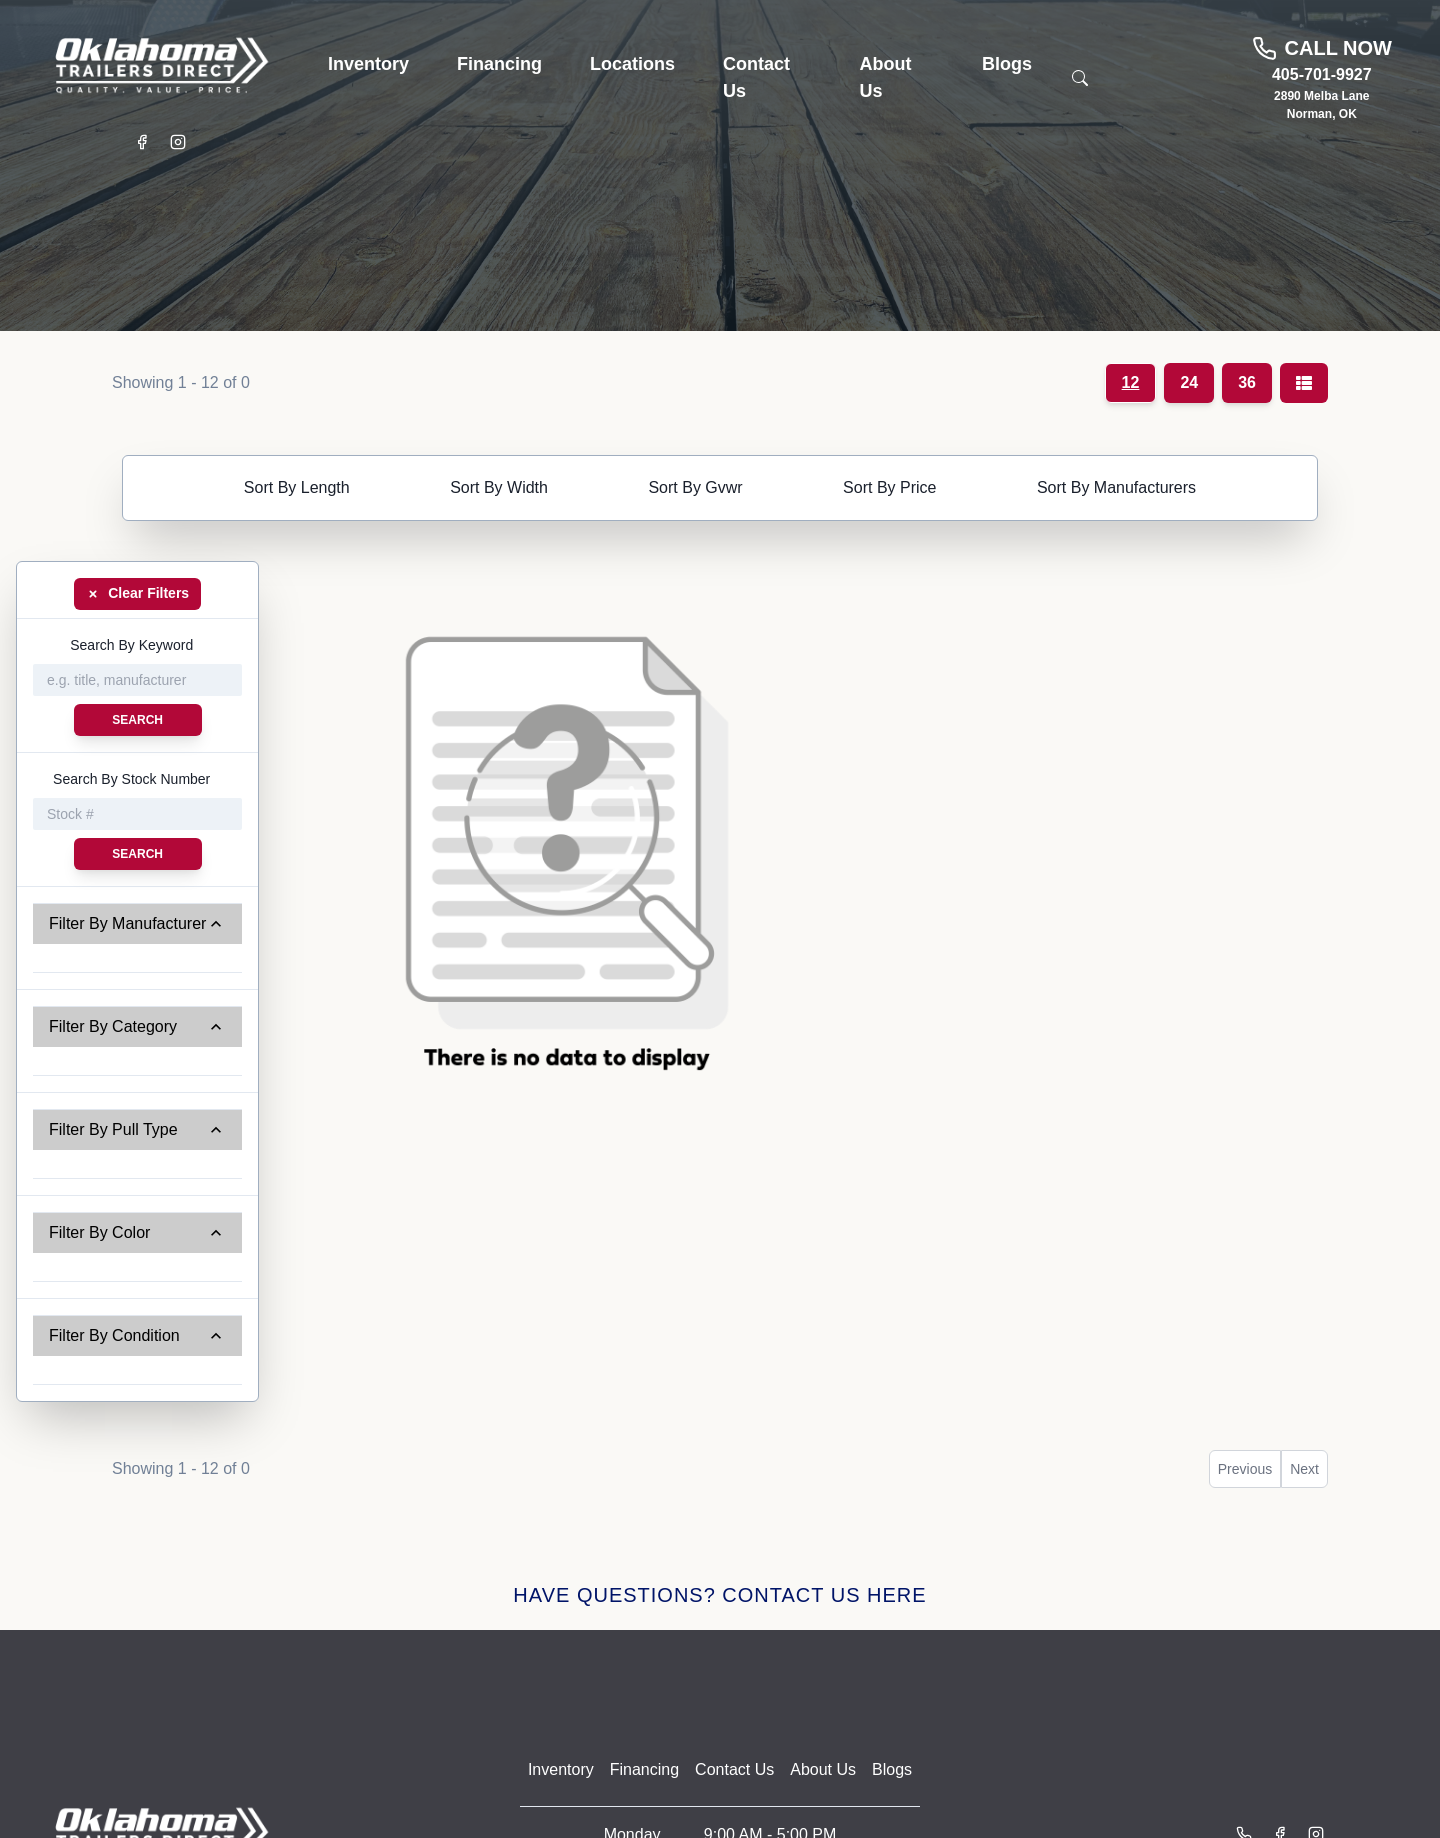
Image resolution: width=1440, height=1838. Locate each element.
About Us (823, 1769)
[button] (368, 64)
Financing (644, 1769)
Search (137, 720)
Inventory (561, 1769)
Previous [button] (1245, 1469)
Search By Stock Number (131, 779)
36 (1247, 382)
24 (1189, 382)
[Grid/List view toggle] (1304, 383)
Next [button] (1304, 1469)
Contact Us (734, 1769)
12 (1131, 382)
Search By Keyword (131, 645)
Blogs (892, 1769)
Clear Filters (137, 593)
